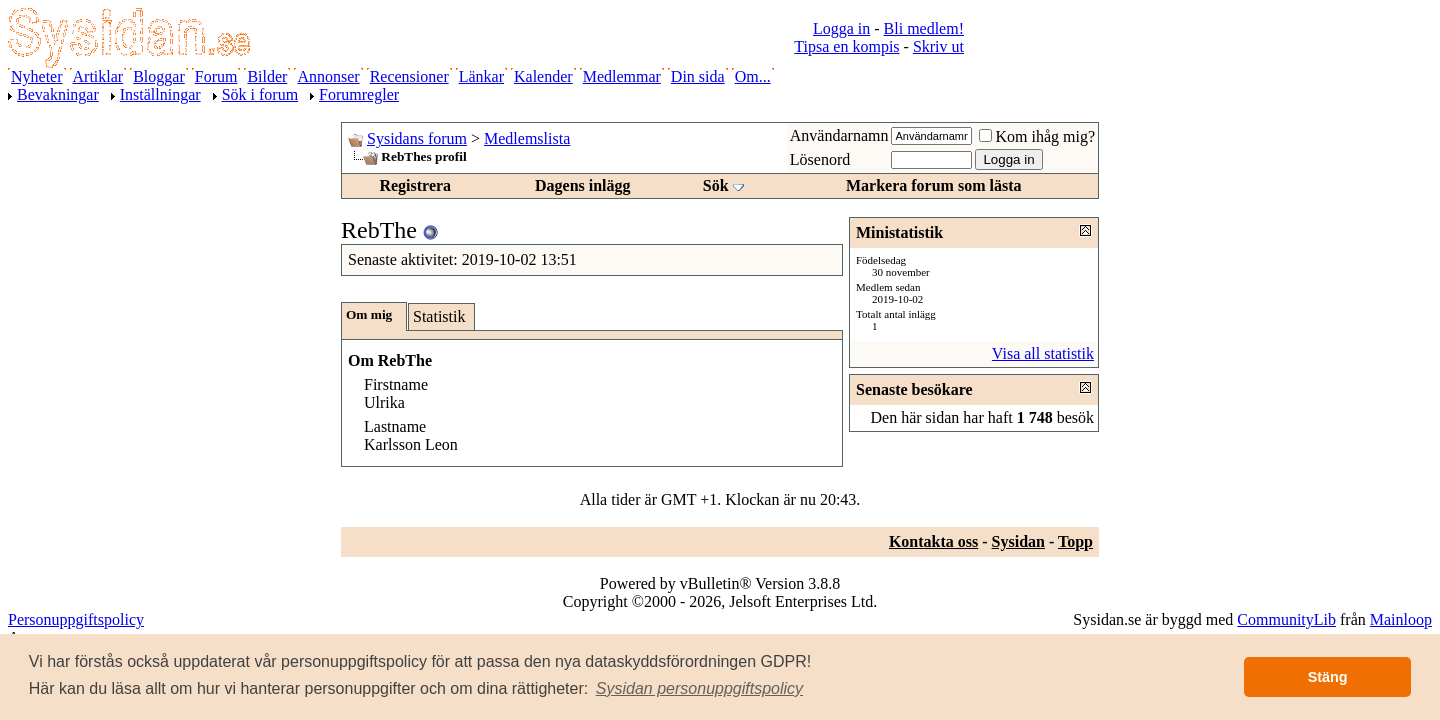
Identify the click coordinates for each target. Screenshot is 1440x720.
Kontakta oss (933, 541)
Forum (216, 76)
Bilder (267, 76)
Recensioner (409, 76)
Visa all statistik (1043, 353)
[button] (700, 689)
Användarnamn (839, 135)
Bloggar (159, 76)
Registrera (415, 185)
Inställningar (160, 94)
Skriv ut (938, 46)
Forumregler (359, 94)
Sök (716, 185)
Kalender (543, 76)
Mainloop (1401, 619)
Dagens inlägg (583, 185)
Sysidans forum (417, 138)
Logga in (841, 28)
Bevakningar (58, 94)
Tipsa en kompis (846, 46)
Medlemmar (622, 76)
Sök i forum (260, 94)
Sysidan (1018, 541)
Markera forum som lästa (934, 185)
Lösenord (820, 159)
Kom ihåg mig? (1037, 136)
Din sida (698, 76)
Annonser (328, 76)
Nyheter (37, 76)
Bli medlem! (924, 28)
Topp (1075, 541)
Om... (753, 76)
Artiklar (98, 76)
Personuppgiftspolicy (76, 619)
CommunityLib (1286, 619)
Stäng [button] (1328, 677)
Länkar (481, 76)
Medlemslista (527, 138)
